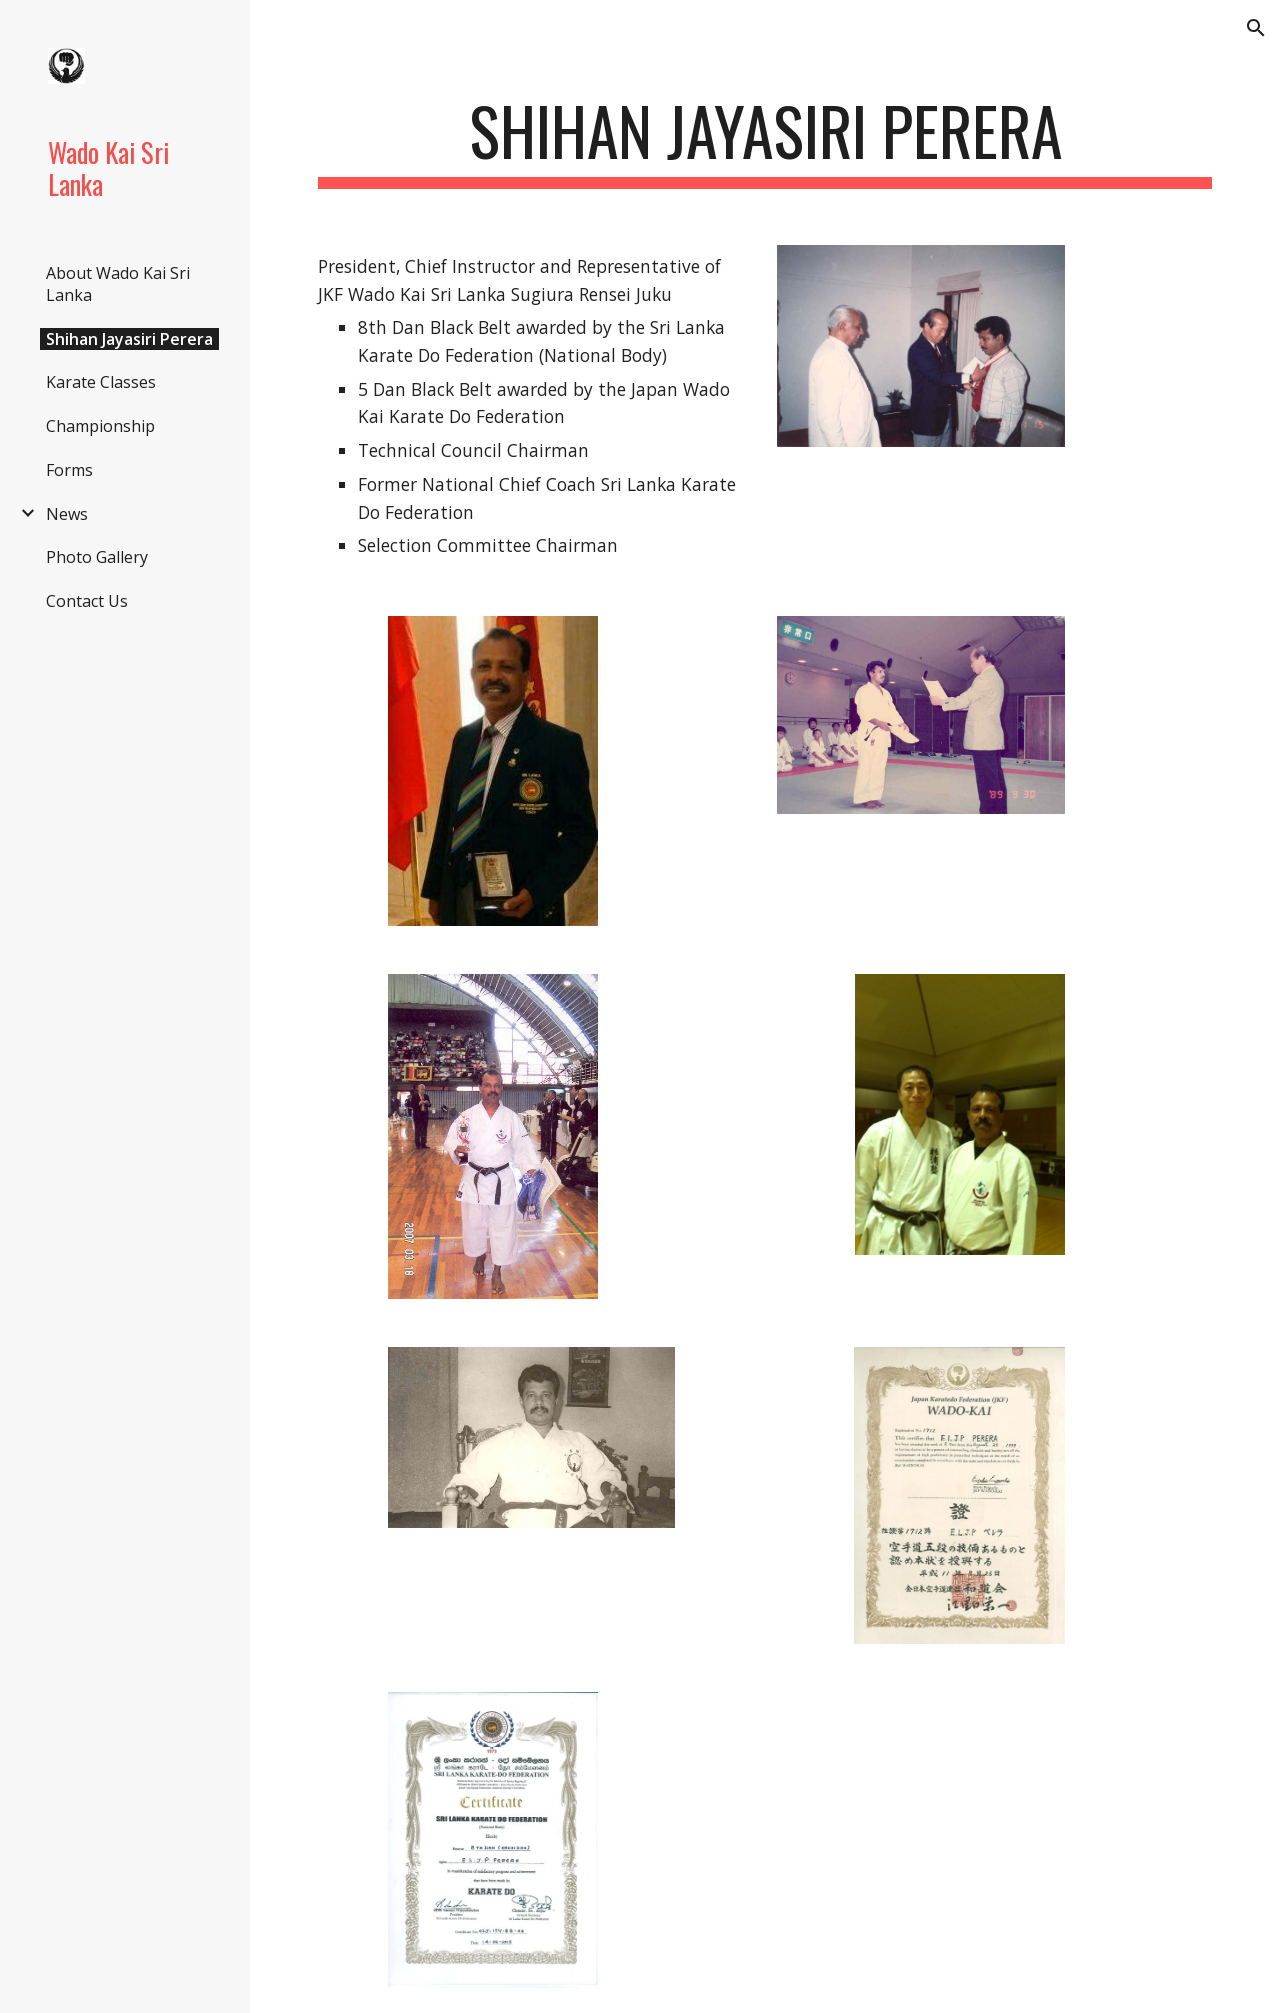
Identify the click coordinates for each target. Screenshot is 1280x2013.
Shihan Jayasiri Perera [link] (129, 339)
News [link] (67, 514)
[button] (1256, 28)
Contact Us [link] (87, 601)
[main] (765, 140)
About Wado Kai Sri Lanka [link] (118, 284)
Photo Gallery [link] (97, 557)
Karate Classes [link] (101, 382)
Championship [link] (100, 426)
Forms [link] (69, 470)
